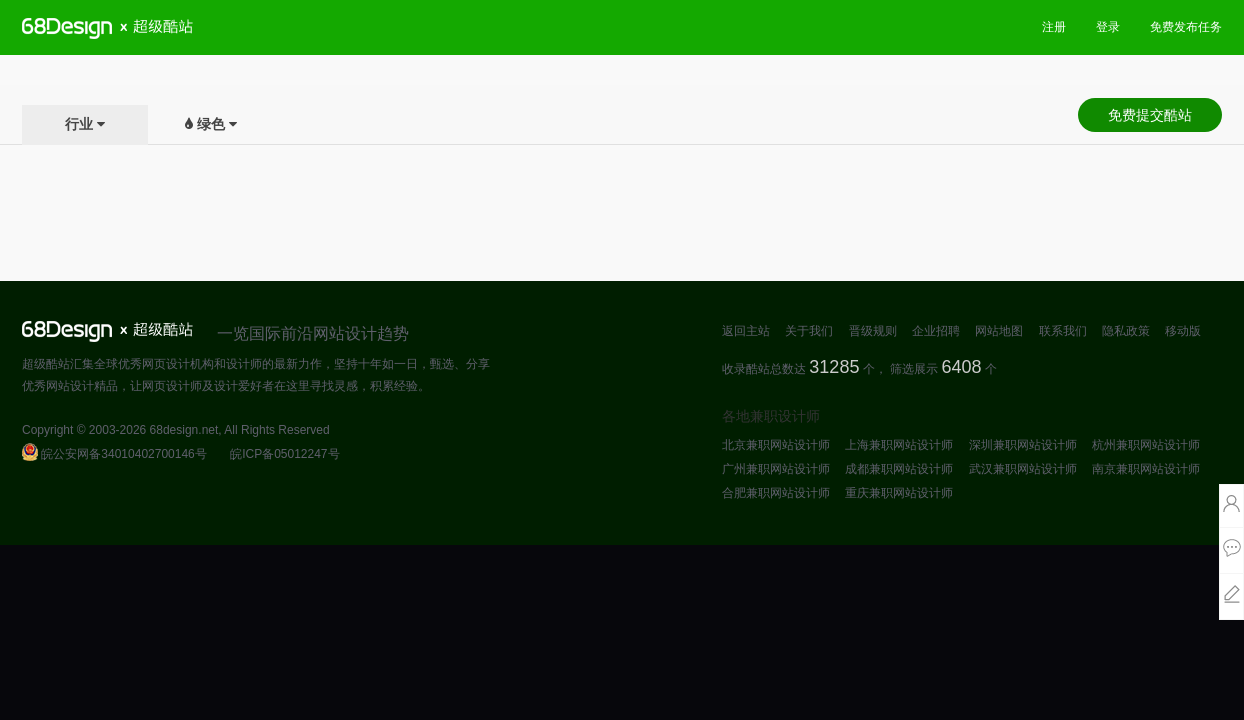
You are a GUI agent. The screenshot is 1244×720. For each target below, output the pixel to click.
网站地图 (999, 331)
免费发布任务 (1186, 27)
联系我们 (1063, 331)
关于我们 (809, 331)
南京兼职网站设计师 (1146, 469)
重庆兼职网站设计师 (899, 493)
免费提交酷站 (1150, 115)
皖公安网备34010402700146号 (114, 454)
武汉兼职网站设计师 (1023, 469)
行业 (79, 124)
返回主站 (746, 331)
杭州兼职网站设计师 (1146, 445)
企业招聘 (936, 331)
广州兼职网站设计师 (776, 469)
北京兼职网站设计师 (776, 445)
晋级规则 (873, 331)
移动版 (1183, 331)
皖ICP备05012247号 (284, 454)
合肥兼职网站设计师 (776, 493)
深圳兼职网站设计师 (1023, 445)
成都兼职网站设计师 (899, 469)
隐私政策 (1126, 331)
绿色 (211, 124)
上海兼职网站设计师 (899, 445)
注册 (1054, 27)
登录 (1108, 27)
